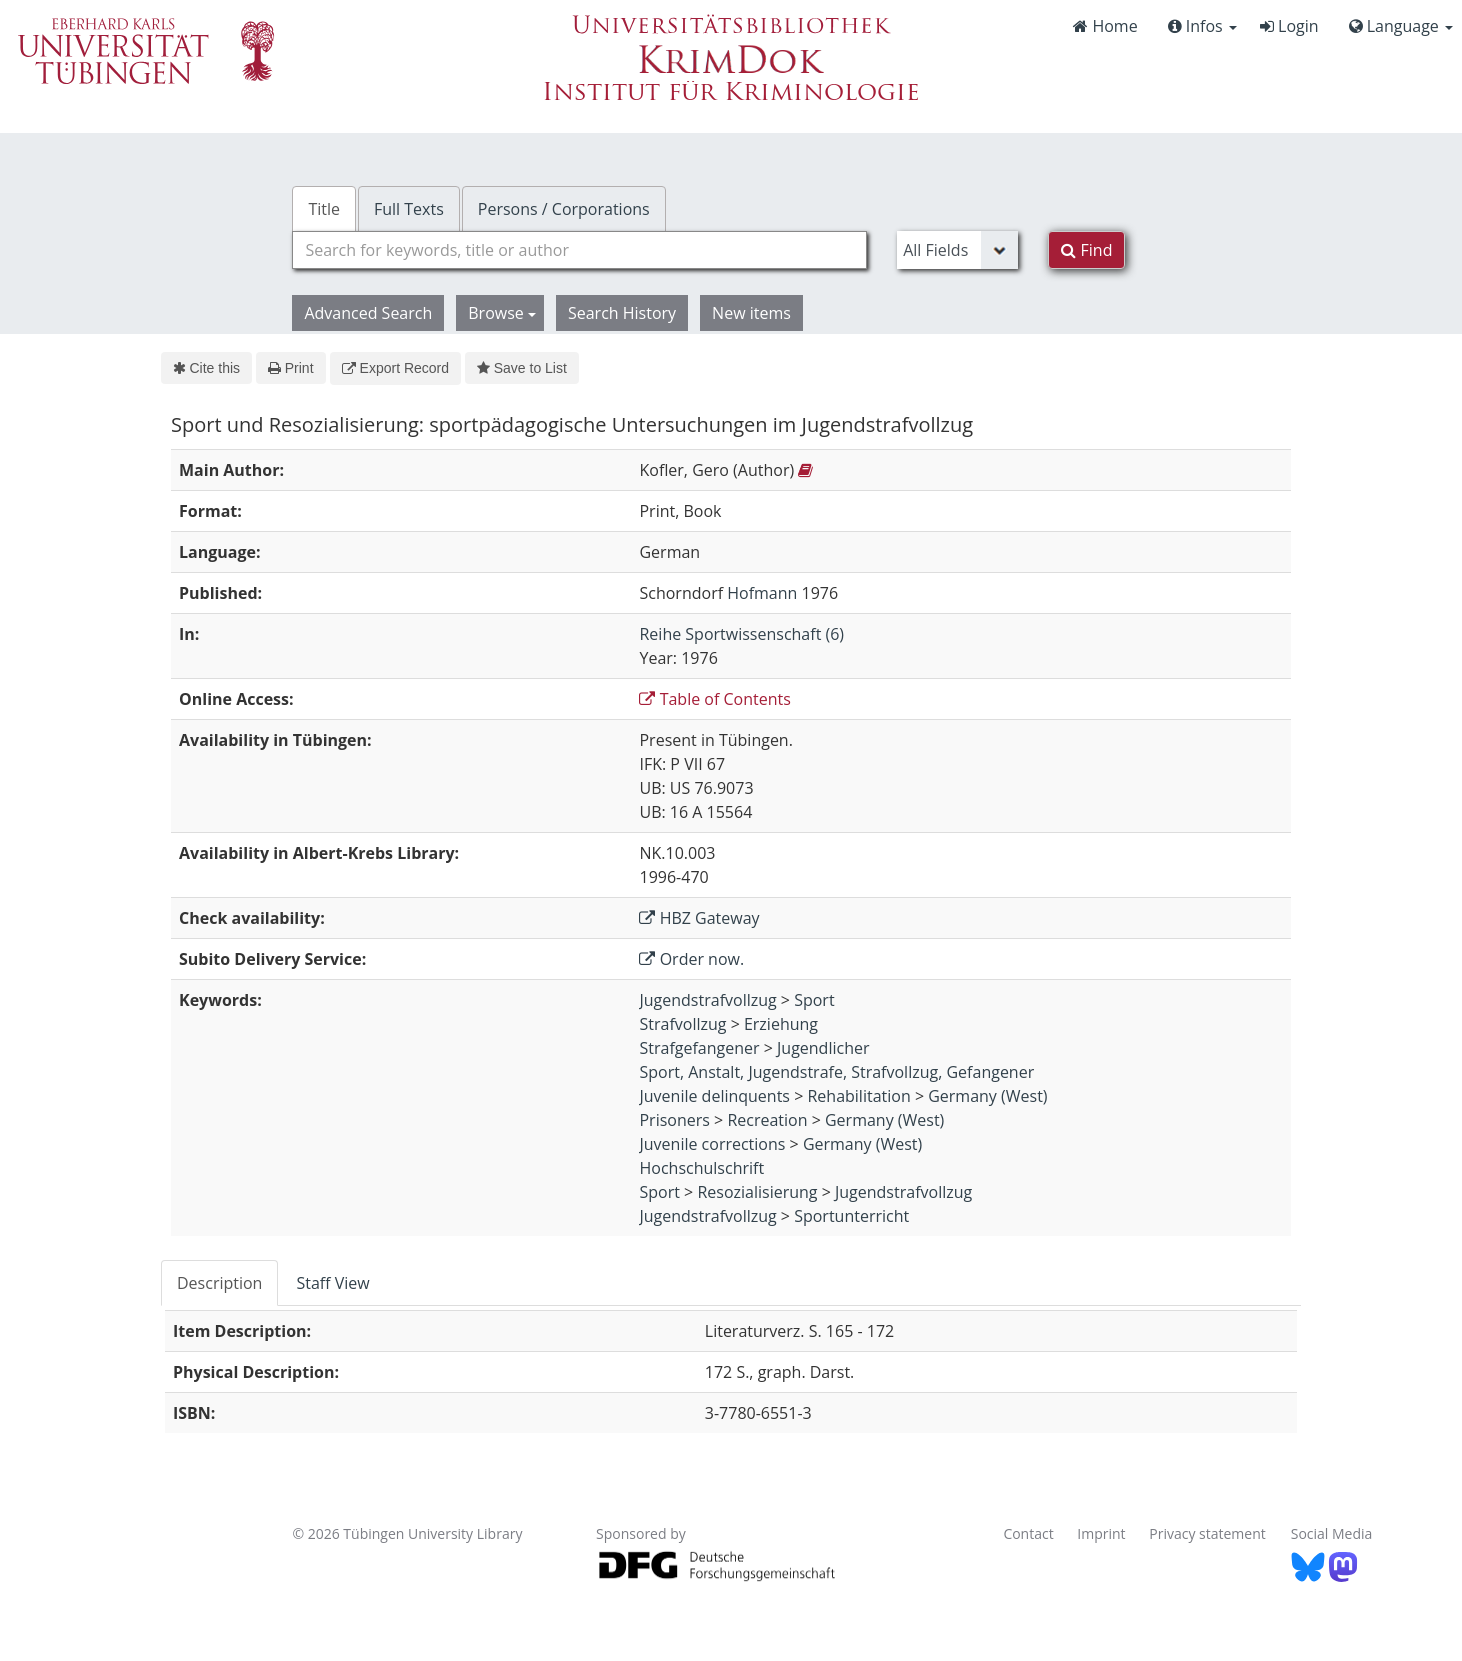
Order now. (691, 959)
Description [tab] (219, 1283)
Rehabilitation (858, 1096)
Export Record (395, 368)
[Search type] (957, 250)
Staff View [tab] (332, 1283)
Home (1105, 26)
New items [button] (751, 313)
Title (324, 209)
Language (1401, 26)
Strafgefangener (699, 1048)
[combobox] (579, 250)
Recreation (767, 1120)
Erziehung (781, 1024)
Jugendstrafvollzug (707, 1000)
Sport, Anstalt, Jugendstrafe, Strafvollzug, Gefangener (836, 1072)
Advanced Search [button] (368, 313)
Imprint (1101, 1533)
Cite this (206, 368)
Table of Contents (714, 699)
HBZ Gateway (699, 918)
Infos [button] (1202, 26)
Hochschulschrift (701, 1168)
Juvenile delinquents (714, 1096)
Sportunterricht (851, 1216)
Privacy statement (1207, 1533)
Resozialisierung (757, 1192)
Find (1086, 250)
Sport (814, 1000)
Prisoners (674, 1120)
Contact (1028, 1533)
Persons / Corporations (564, 209)
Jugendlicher (823, 1048)
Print (290, 368)
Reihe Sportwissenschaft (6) (741, 634)
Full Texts (409, 209)
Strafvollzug (682, 1024)
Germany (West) (987, 1096)
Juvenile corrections (712, 1144)
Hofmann (762, 593)
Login (1289, 26)
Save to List (522, 368)
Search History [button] (622, 313)
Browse (502, 313)
